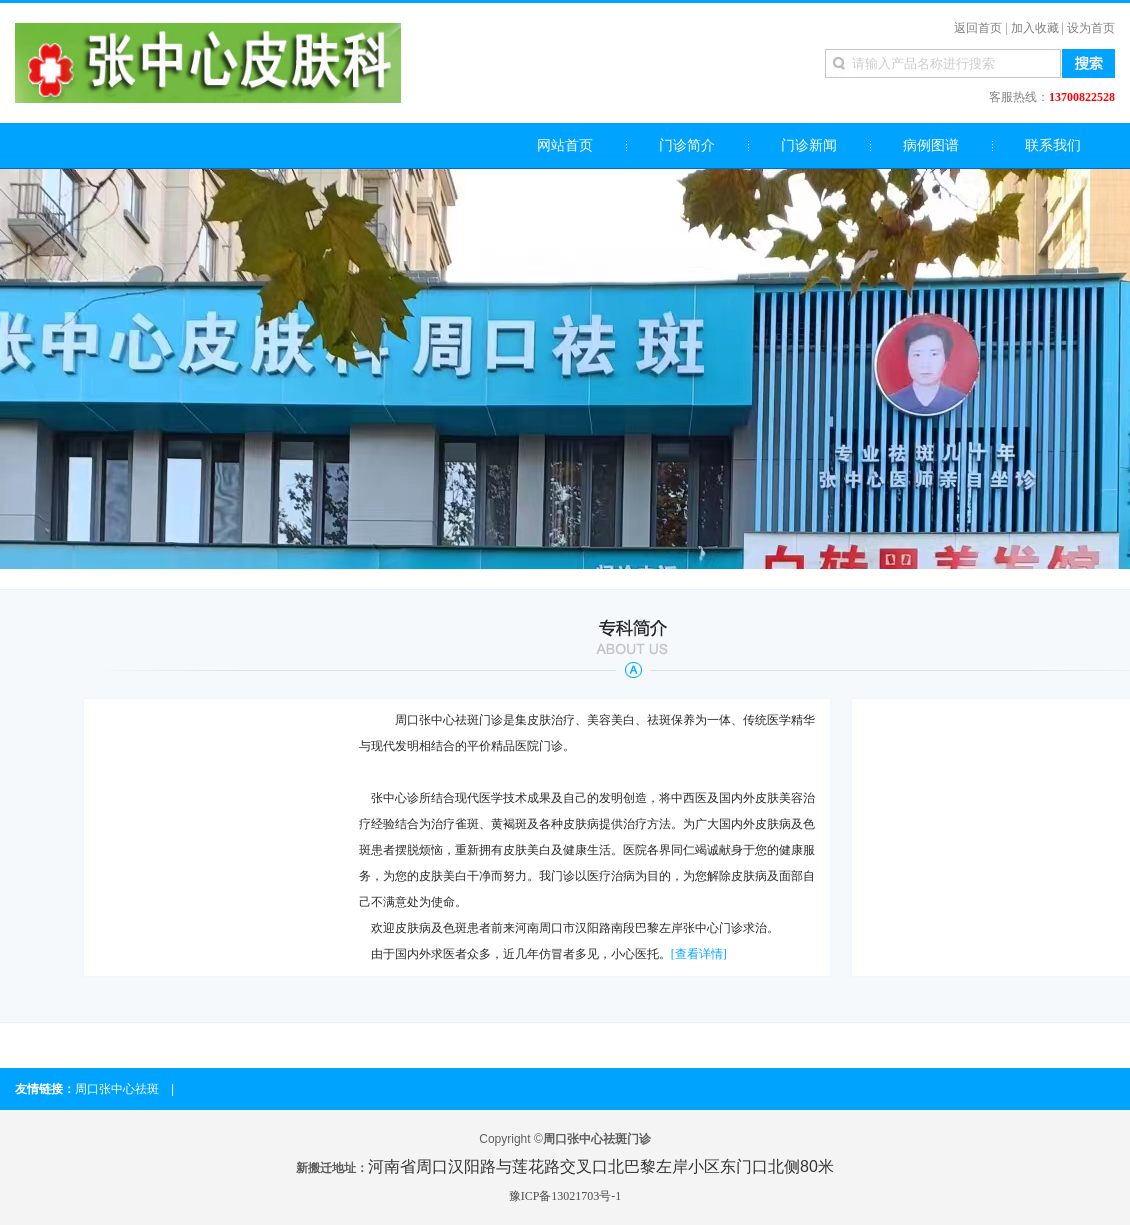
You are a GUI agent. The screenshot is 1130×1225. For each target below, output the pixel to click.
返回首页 (978, 28)
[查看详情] (699, 954)
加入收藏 (1035, 28)
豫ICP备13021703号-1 (565, 1196)
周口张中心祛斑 (117, 1089)
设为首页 (1091, 28)
